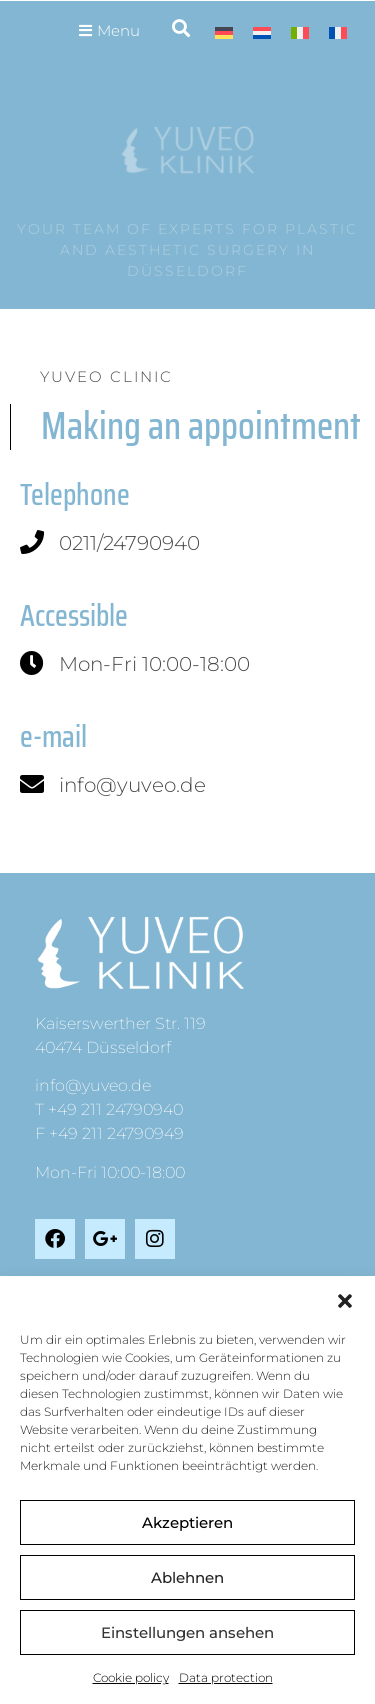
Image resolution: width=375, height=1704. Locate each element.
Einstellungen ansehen (187, 1632)
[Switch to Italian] (300, 32)
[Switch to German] (224, 32)
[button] (345, 1301)
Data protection (226, 1677)
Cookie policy (131, 1677)
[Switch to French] (338, 32)
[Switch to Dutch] (262, 32)
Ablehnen (187, 1577)
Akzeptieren (187, 1522)
